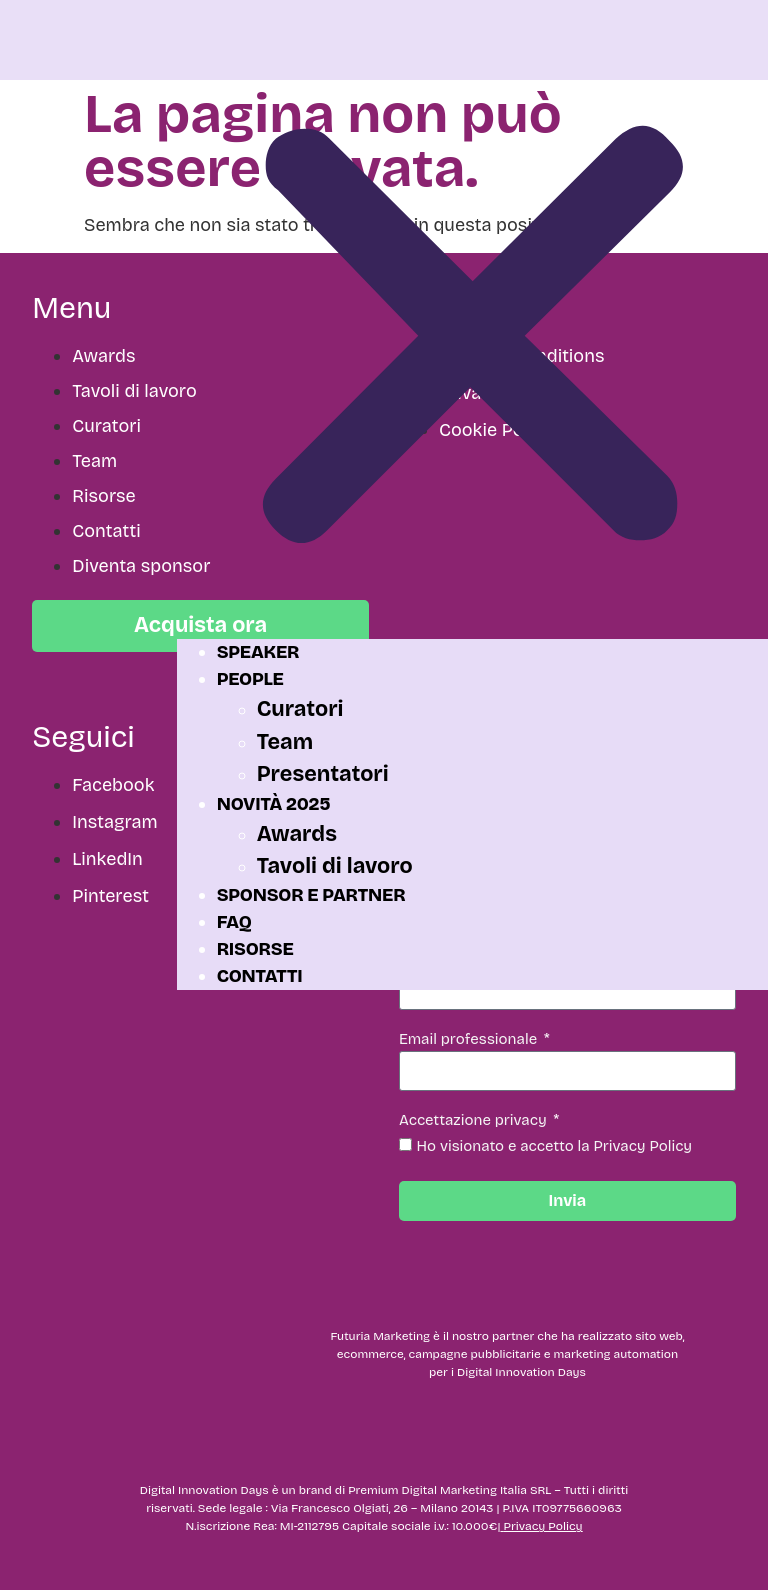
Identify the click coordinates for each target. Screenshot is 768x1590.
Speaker (258, 652)
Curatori (300, 709)
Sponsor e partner (311, 895)
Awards (297, 834)
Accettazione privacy (474, 1121)
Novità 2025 (274, 804)
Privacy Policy (542, 1526)
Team (285, 742)
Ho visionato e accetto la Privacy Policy (555, 1146)
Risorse (255, 949)
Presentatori (323, 774)
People (250, 679)
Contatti (260, 976)
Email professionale (470, 1040)
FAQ (234, 922)
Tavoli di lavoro (335, 866)
